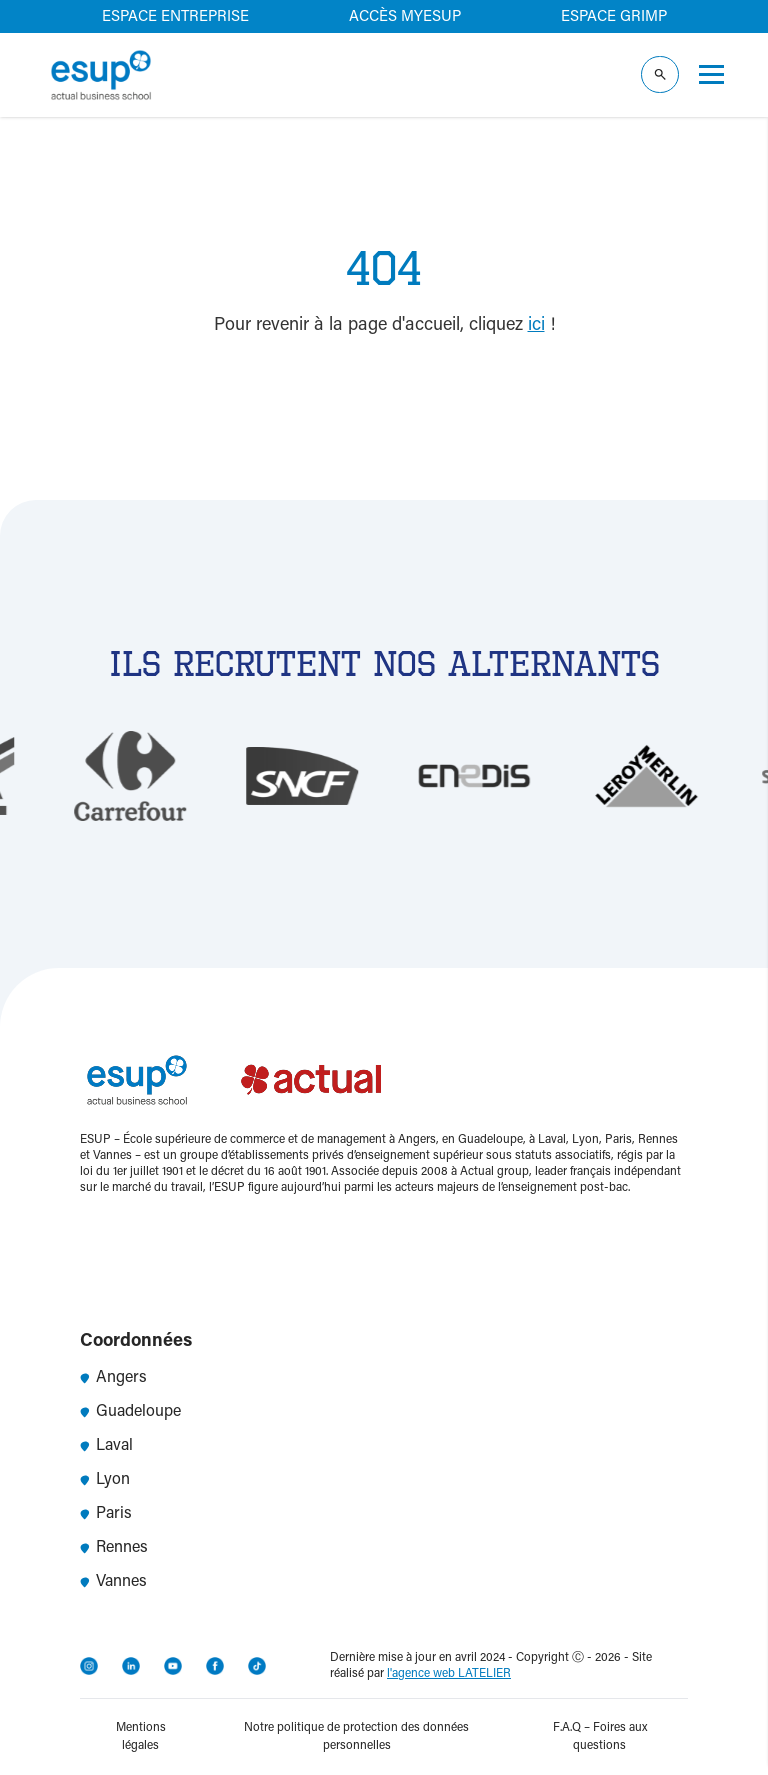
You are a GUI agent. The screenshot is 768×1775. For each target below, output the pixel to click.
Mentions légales (141, 1737)
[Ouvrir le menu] (711, 74)
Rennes (114, 1548)
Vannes (113, 1582)
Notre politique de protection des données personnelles (356, 1737)
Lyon (105, 1480)
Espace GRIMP (614, 17)
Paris (106, 1514)
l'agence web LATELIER (449, 1674)
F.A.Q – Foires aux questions (600, 1737)
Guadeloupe (130, 1412)
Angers (113, 1378)
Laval (106, 1446)
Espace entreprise (175, 17)
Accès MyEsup (405, 17)
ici (536, 326)
